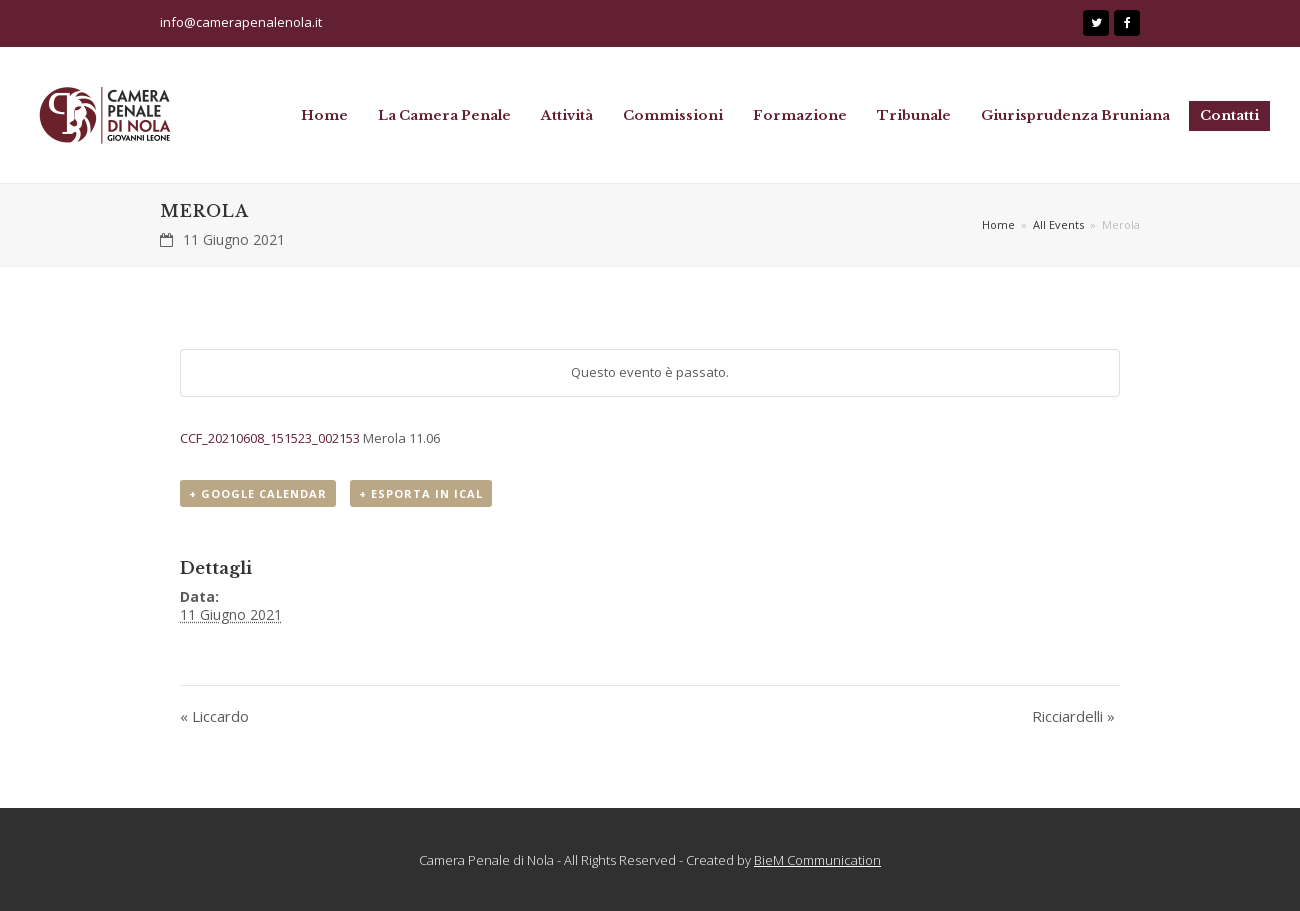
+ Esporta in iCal (421, 493)
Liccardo (214, 716)
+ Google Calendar (258, 493)
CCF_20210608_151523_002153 (271, 438)
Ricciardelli (1073, 716)
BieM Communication (817, 860)
